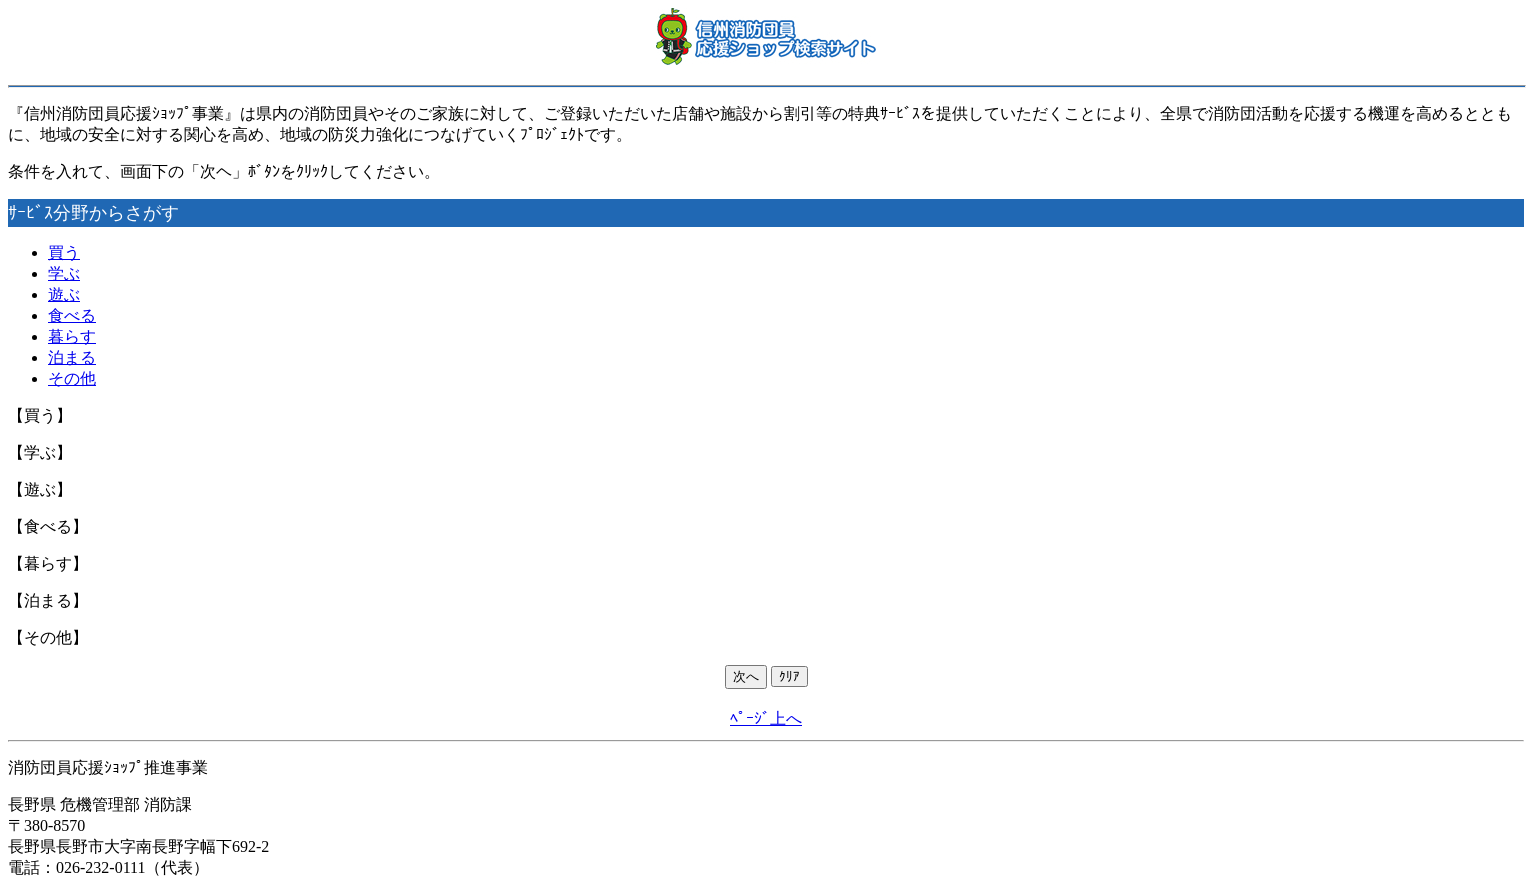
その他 (72, 378)
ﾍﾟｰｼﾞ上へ (766, 718)
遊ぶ (64, 294)
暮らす (72, 336)
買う (64, 252)
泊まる (72, 357)
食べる (72, 315)
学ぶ (64, 273)
